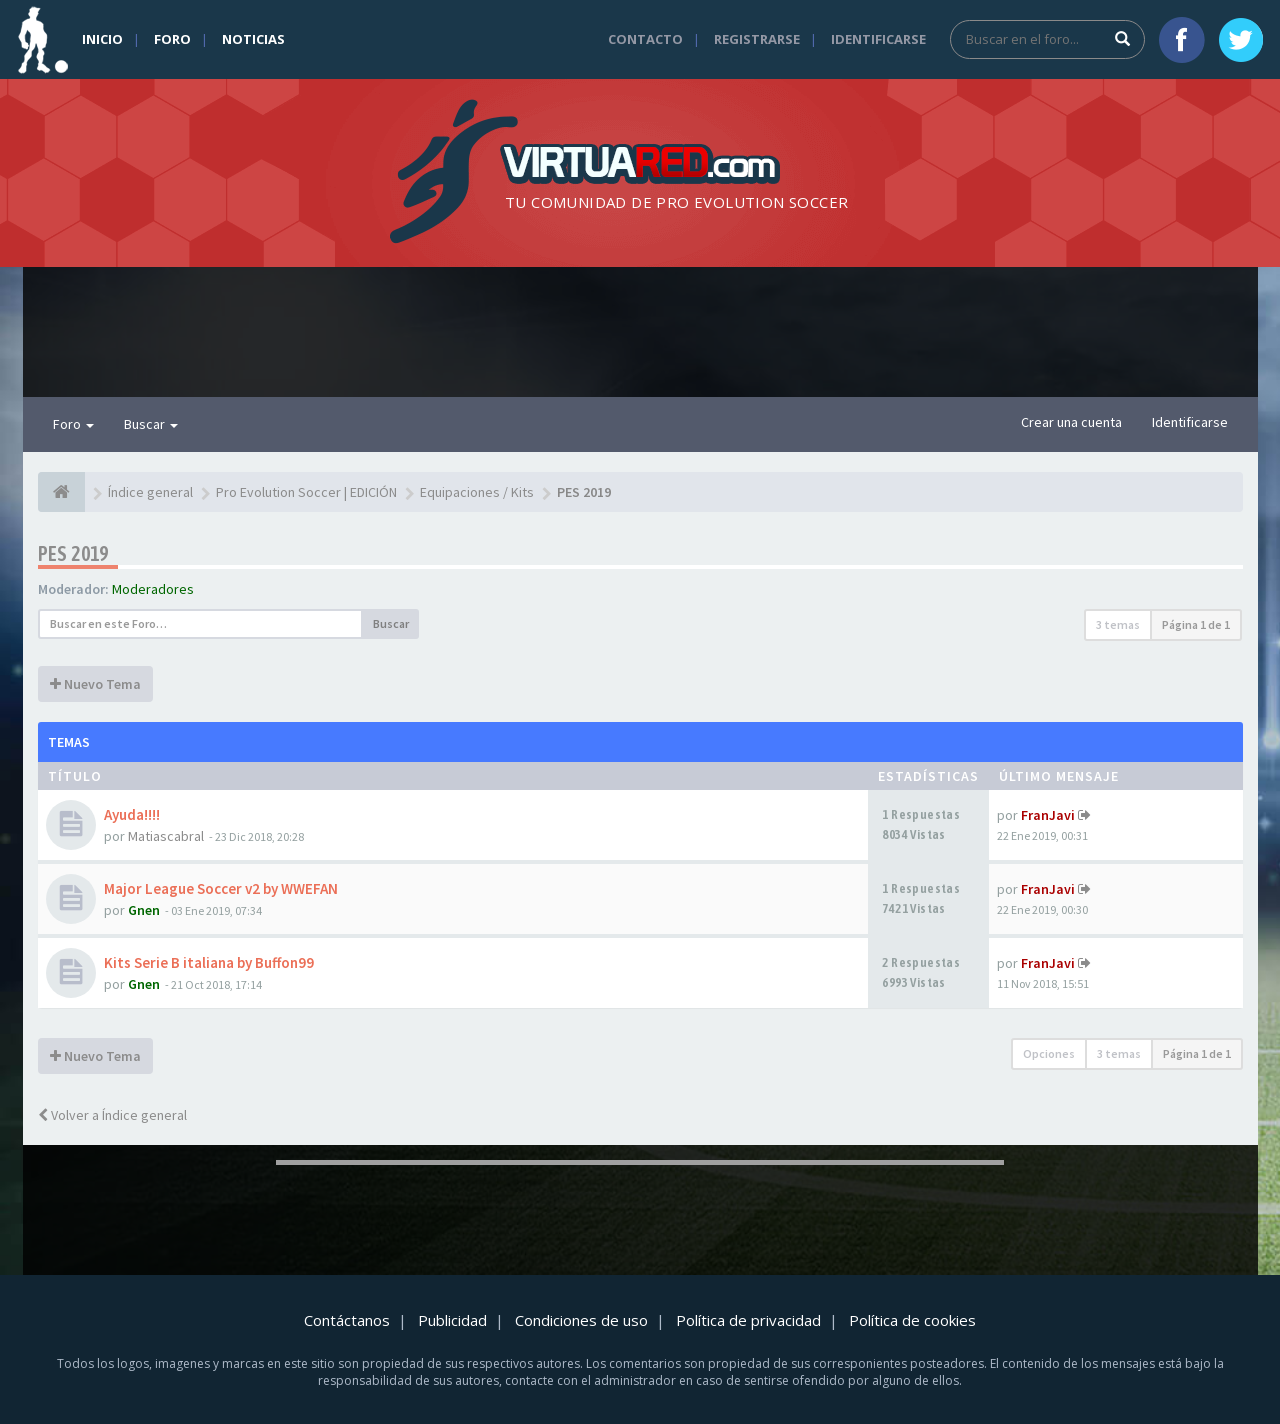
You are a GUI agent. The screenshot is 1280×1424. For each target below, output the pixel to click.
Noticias (253, 39)
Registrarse (757, 39)
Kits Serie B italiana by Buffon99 (209, 962)
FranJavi (1048, 815)
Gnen (144, 910)
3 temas (1118, 624)
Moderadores (153, 589)
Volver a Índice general (112, 1115)
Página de (1196, 624)
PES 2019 (73, 553)
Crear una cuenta (1071, 422)
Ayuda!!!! (132, 814)
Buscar (151, 424)
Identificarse (878, 39)
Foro (172, 39)
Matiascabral (166, 836)
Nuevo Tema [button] (95, 684)
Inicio (102, 39)
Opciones (1049, 1053)
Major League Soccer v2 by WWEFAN (221, 888)
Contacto (645, 39)
